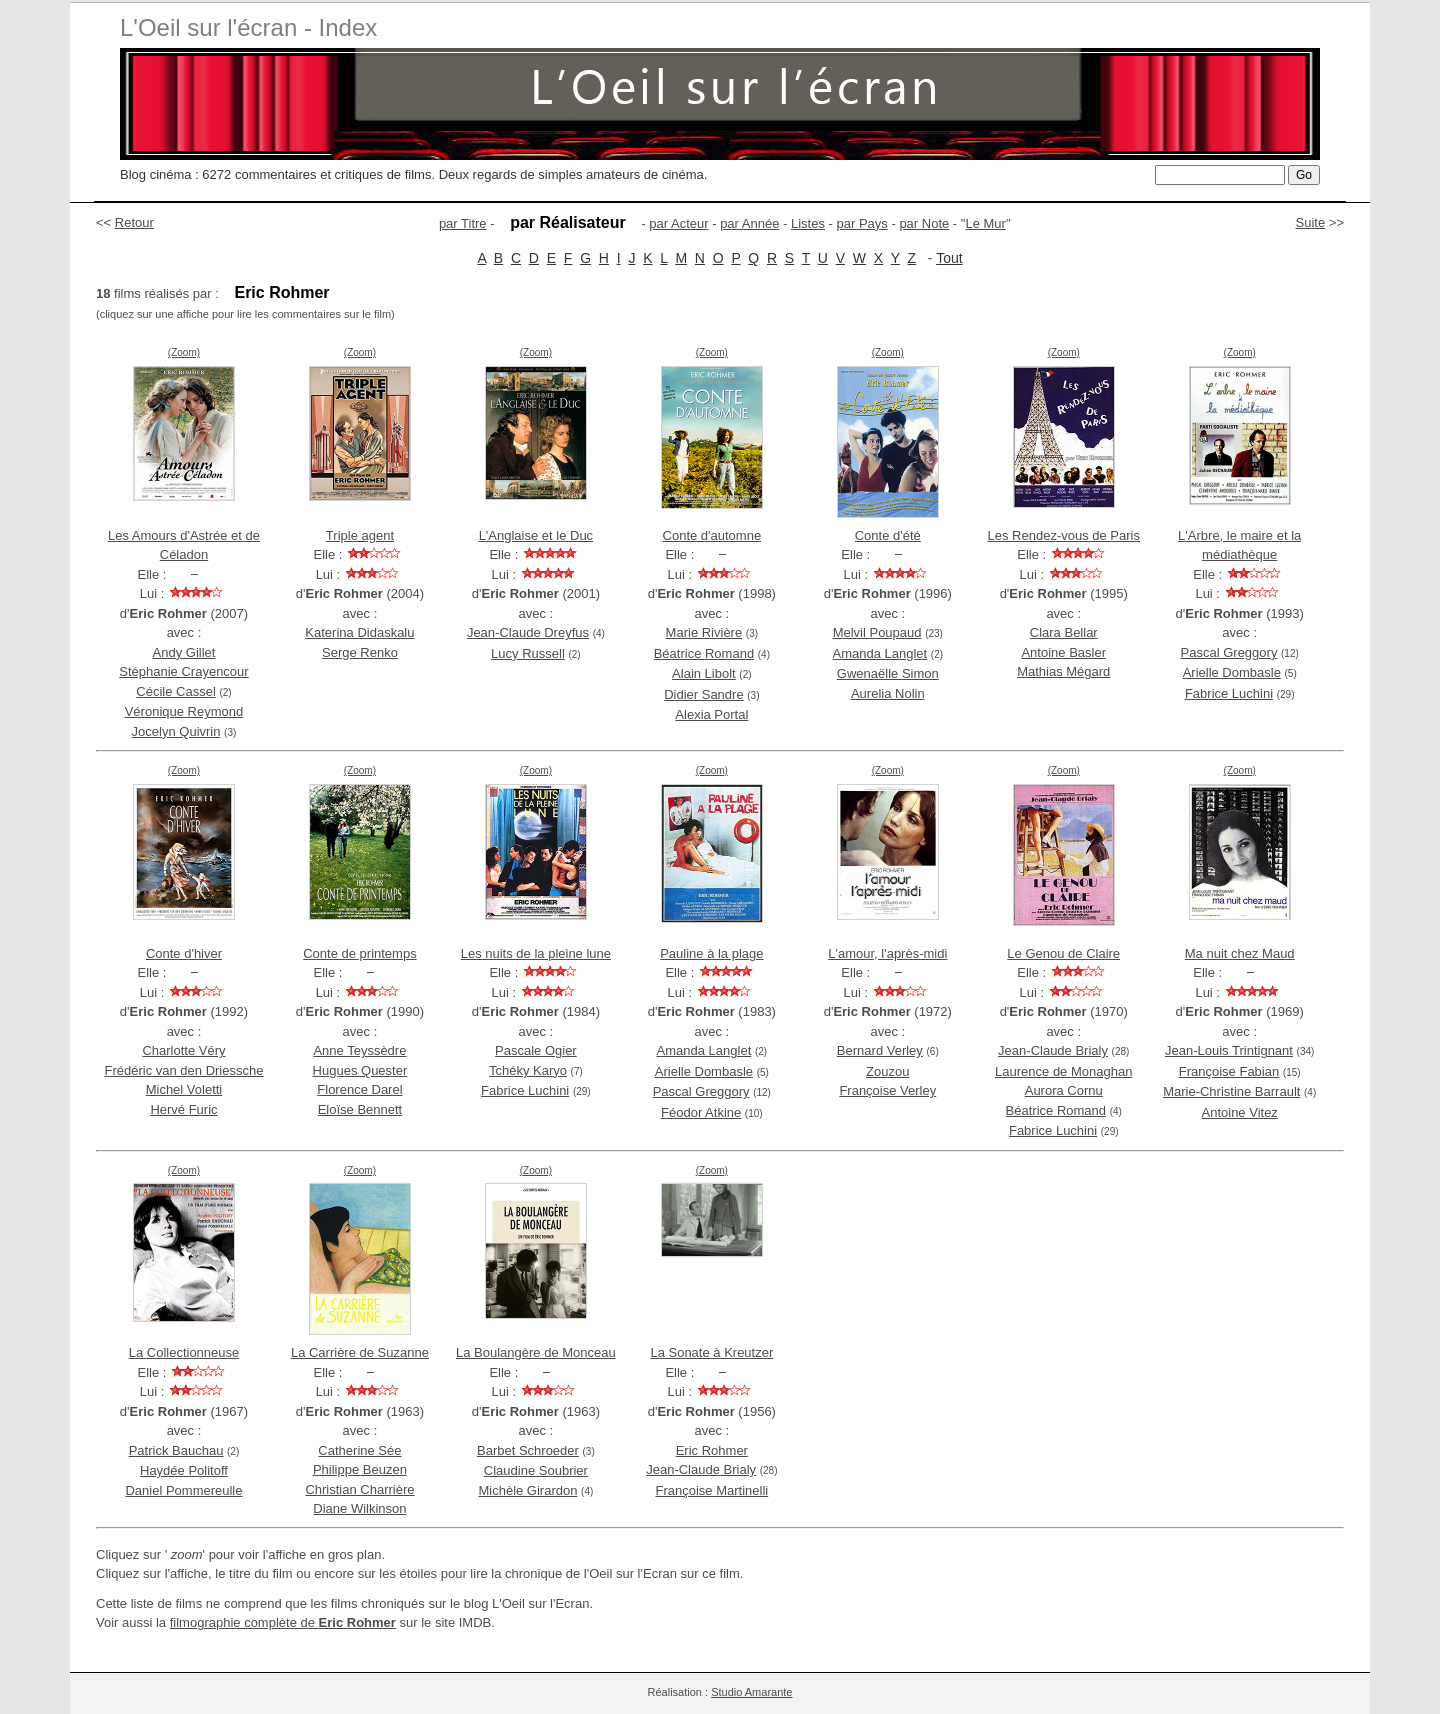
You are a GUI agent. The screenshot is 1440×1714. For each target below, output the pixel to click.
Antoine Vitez (1240, 1112)
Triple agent (360, 535)
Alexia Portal (711, 714)
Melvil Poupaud (877, 632)
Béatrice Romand (704, 653)
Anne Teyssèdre (359, 1050)
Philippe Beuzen (360, 1469)
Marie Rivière (704, 632)
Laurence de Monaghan (1063, 1071)
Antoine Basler (1063, 652)
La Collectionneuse (184, 1352)
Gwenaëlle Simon (888, 673)
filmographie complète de (283, 1622)
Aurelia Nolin (888, 693)
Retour (134, 222)
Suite (1311, 222)
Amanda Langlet (880, 653)
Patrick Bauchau (176, 1450)
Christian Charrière (359, 1489)
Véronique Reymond (184, 711)
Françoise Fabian (1229, 1071)
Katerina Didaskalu (359, 632)
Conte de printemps (359, 953)
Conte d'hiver (184, 953)
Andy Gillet (184, 652)
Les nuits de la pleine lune (536, 953)
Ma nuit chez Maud (1240, 953)
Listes (808, 223)
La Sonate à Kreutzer (711, 1352)
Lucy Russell (528, 653)
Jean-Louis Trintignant (1229, 1050)
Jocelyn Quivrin (176, 731)
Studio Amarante (751, 1692)
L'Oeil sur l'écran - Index (248, 27)
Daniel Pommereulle (183, 1490)
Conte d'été (888, 535)
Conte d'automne (712, 535)
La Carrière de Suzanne (360, 1352)
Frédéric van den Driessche (183, 1070)
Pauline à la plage (711, 953)
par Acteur (678, 223)
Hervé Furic (183, 1109)
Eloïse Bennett (360, 1109)
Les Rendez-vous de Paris (1064, 535)
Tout (949, 258)
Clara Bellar (1064, 632)
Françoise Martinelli (711, 1490)
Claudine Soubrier (536, 1470)
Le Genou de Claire (1063, 953)
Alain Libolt (704, 673)
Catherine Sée (359, 1450)
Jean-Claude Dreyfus (528, 632)
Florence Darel (359, 1089)
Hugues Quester (360, 1070)
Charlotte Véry (183, 1050)
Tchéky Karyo (528, 1070)
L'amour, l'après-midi (887, 953)
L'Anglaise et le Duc (536, 535)
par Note (924, 223)
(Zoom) (184, 352)
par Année (749, 223)
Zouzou (887, 1071)
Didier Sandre (704, 694)
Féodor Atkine (701, 1112)
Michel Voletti (184, 1089)
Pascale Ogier (536, 1050)
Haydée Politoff (184, 1470)
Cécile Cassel (175, 691)
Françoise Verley (887, 1090)
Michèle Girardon (527, 1490)
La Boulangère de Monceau (536, 1352)
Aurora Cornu (1064, 1090)
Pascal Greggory (1229, 652)
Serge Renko (360, 652)
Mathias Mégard (1063, 671)
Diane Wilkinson (359, 1508)
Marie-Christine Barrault (1231, 1091)
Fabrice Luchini (1229, 693)
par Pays (862, 223)
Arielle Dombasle (1232, 672)
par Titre (463, 223)
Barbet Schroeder (528, 1450)
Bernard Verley (880, 1050)
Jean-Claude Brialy (1053, 1050)
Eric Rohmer (712, 1450)
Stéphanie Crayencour (183, 671)
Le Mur (985, 223)
